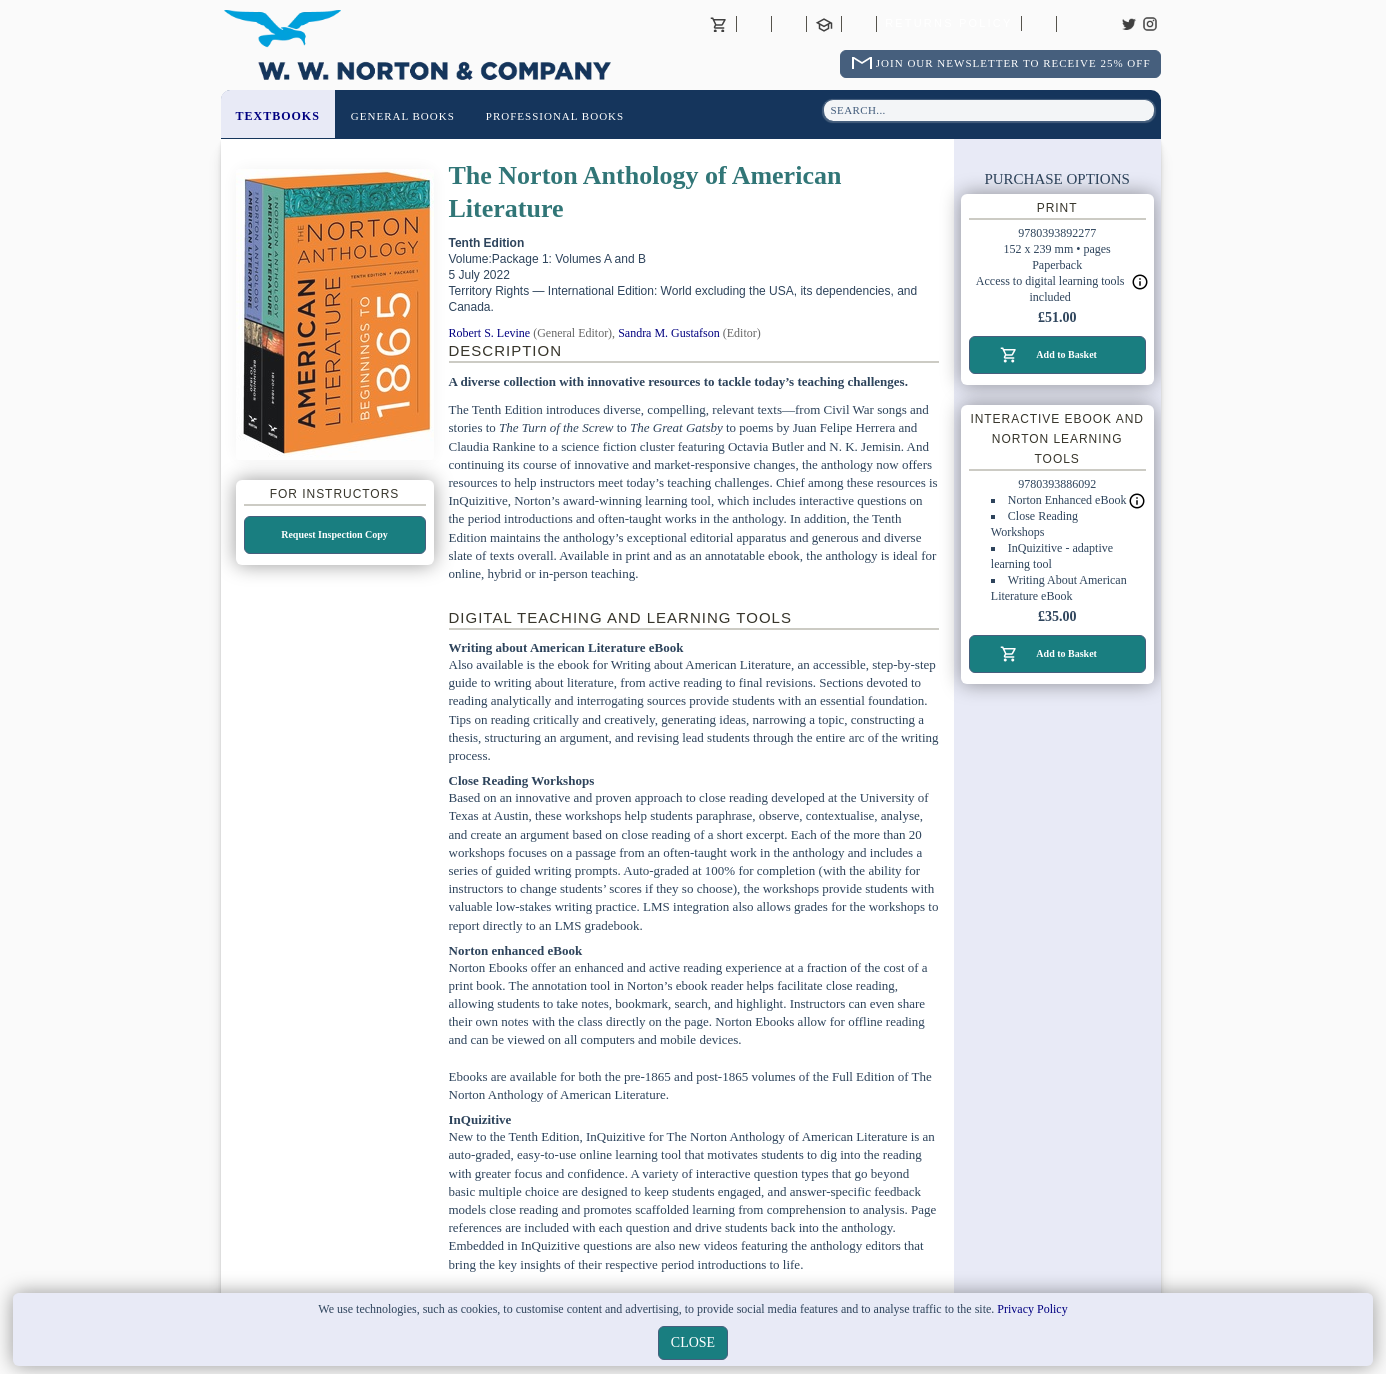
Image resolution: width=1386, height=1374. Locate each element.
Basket (719, 24)
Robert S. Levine (490, 333)
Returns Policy (948, 24)
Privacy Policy (1032, 1309)
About (754, 24)
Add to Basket (1066, 354)
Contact (789, 24)
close (693, 1342)
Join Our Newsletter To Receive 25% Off (1013, 63)
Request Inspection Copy (334, 534)
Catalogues (1039, 24)
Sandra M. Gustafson (669, 333)
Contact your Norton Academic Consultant (824, 24)
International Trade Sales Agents (859, 24)
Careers (1074, 24)
